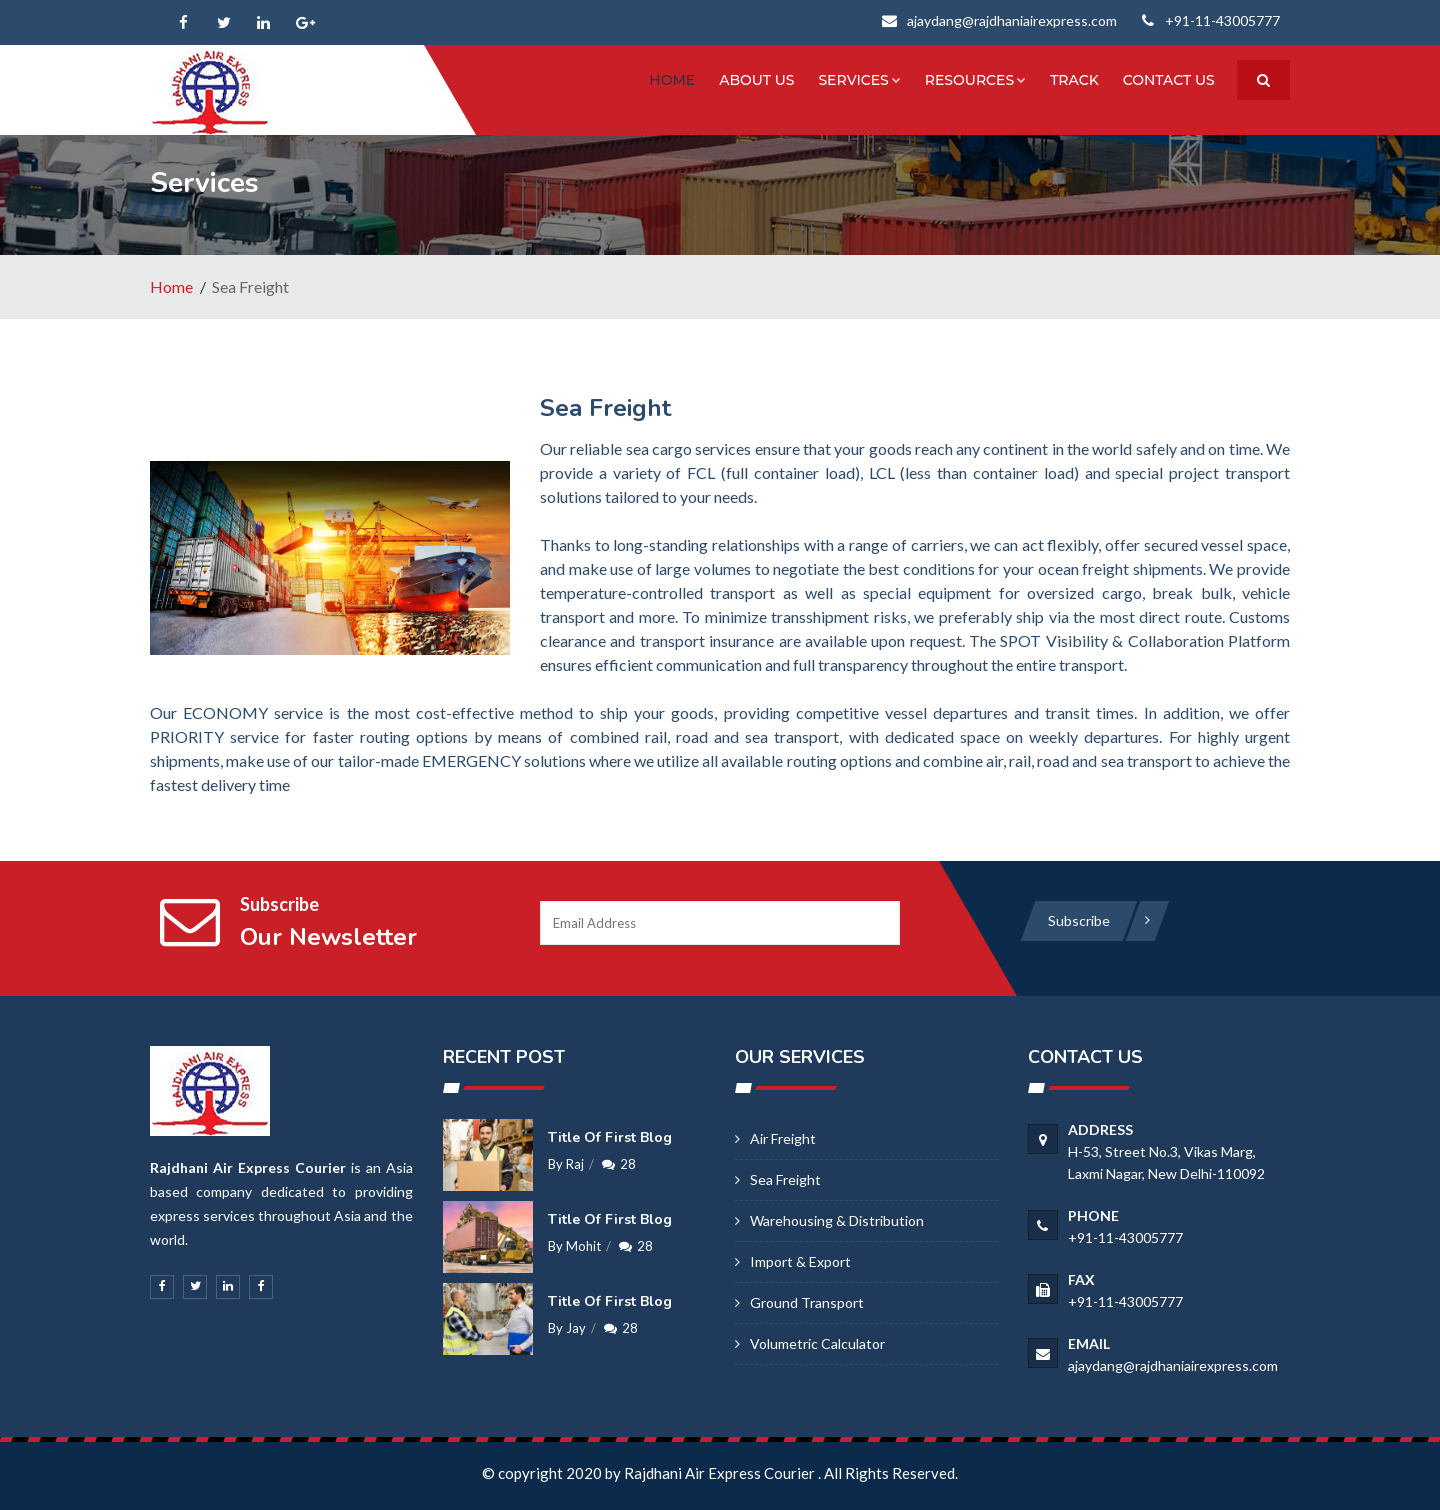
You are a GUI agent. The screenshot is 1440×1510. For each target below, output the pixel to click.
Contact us (1169, 80)
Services (860, 80)
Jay (576, 1328)
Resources (975, 80)
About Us (756, 80)
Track (1074, 80)
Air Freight (783, 1138)
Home (673, 80)
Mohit (583, 1246)
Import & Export (800, 1261)
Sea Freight (785, 1179)
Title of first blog (610, 1137)
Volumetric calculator (817, 1343)
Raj (575, 1164)
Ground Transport (807, 1302)
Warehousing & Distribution (837, 1220)
